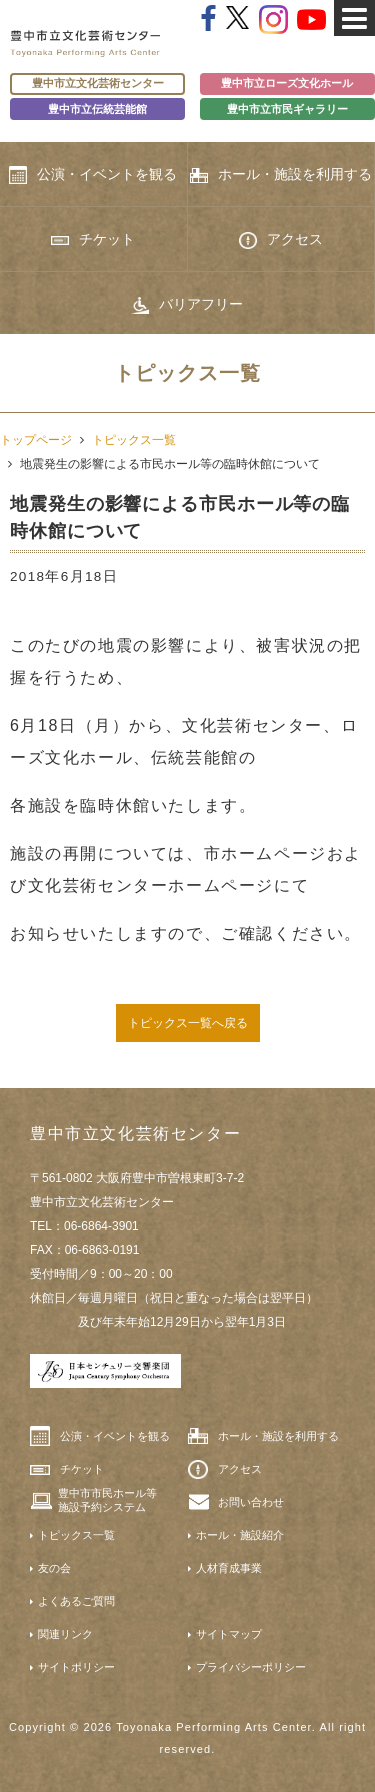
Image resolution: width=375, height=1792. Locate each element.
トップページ (36, 440)
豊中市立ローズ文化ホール (287, 83)
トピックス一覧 (134, 440)
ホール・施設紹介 (240, 1535)
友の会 (54, 1568)
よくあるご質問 (76, 1601)
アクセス (281, 240)
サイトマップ (229, 1634)
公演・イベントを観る (93, 175)
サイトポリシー (76, 1667)
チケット (93, 239)
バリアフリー (187, 305)
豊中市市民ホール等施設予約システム (107, 1500)
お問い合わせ (251, 1502)
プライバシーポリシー (251, 1667)
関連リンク (65, 1634)
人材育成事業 (229, 1568)
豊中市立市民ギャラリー (287, 109)
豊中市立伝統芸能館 (97, 109)
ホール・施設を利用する (281, 174)
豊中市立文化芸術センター (98, 83)
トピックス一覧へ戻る (188, 1023)
